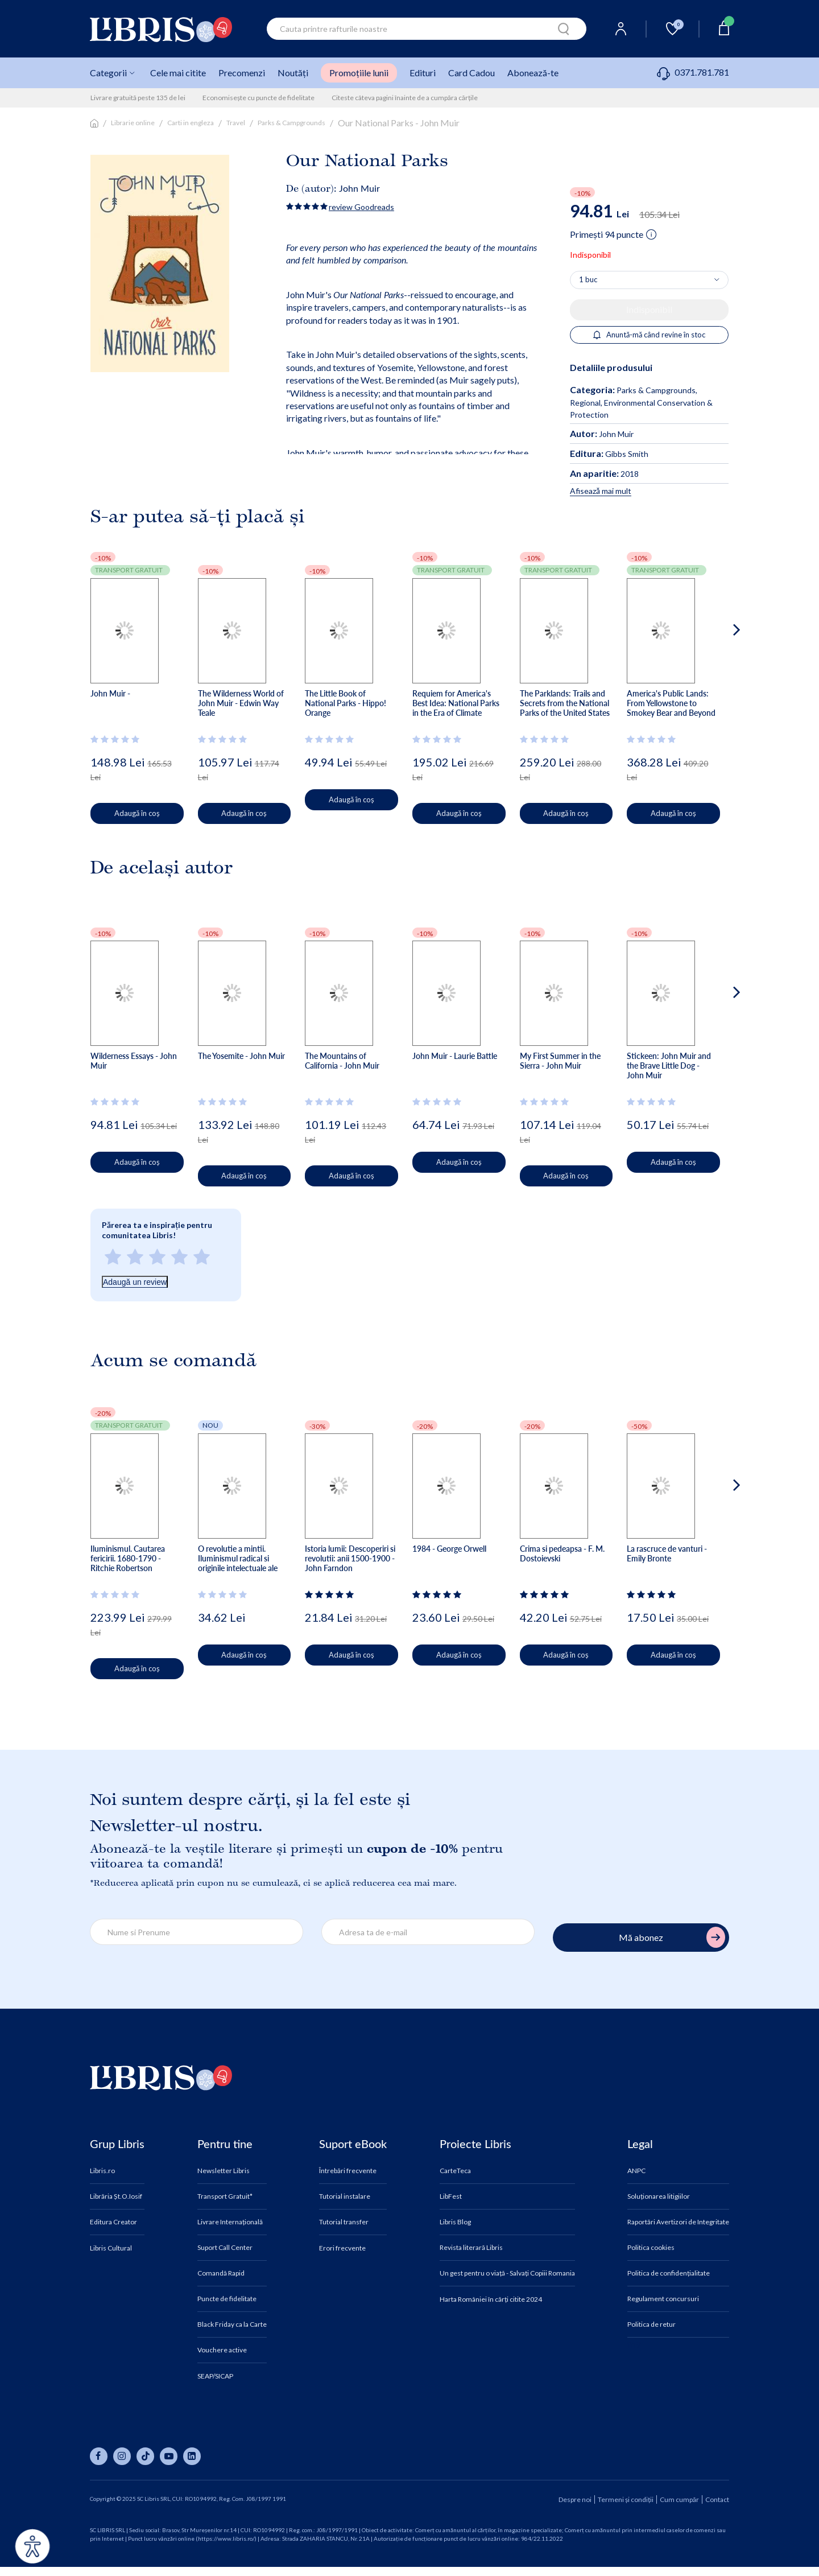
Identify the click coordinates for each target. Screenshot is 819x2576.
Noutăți (293, 72)
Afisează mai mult (600, 491)
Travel (235, 122)
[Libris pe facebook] (98, 2456)
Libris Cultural (111, 2248)
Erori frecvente (342, 2248)
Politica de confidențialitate (668, 2273)
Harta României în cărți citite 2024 (491, 2299)
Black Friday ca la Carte (232, 2324)
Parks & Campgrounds (291, 122)
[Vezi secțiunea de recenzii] (116, 739)
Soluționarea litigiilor (658, 2196)
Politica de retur (651, 2324)
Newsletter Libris (223, 2170)
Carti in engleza (190, 122)
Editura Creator (113, 2222)
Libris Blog (455, 2222)
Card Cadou (471, 72)
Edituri (423, 72)
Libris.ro (102, 2170)
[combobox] (426, 29)
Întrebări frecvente (348, 2170)
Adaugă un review (135, 1282)
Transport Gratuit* (225, 2196)
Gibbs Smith (609, 454)
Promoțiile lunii (358, 72)
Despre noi (575, 2499)
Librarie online (133, 122)
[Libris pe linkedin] (192, 2456)
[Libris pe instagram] (122, 2456)
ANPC (636, 2170)
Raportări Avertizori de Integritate (678, 2222)
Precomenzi (241, 72)
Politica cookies (651, 2247)
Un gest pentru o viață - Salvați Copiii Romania (507, 2273)
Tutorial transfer (344, 2222)
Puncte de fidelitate (227, 2298)
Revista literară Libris (471, 2247)
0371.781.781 (693, 72)
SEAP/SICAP (215, 2376)
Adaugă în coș (147, 813)
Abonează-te (533, 72)
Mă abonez (672, 1937)
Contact (717, 2499)
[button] (715, 675)
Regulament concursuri (663, 2298)
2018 (604, 474)
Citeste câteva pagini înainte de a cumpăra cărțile (405, 97)
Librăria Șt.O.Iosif (116, 2196)
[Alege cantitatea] (649, 280)
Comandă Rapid (221, 2273)
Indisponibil (649, 309)
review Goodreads (361, 207)
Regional (585, 402)
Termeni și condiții (625, 2499)
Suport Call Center (225, 2247)
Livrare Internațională (230, 2222)
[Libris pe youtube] (168, 2456)
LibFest (451, 2196)
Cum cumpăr (679, 2499)
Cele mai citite (178, 72)
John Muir (359, 188)
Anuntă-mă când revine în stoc (649, 334)
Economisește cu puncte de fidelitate (258, 97)
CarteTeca (455, 2170)
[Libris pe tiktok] (145, 2456)
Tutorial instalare (344, 2196)
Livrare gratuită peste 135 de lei (137, 97)
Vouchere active (222, 2350)
